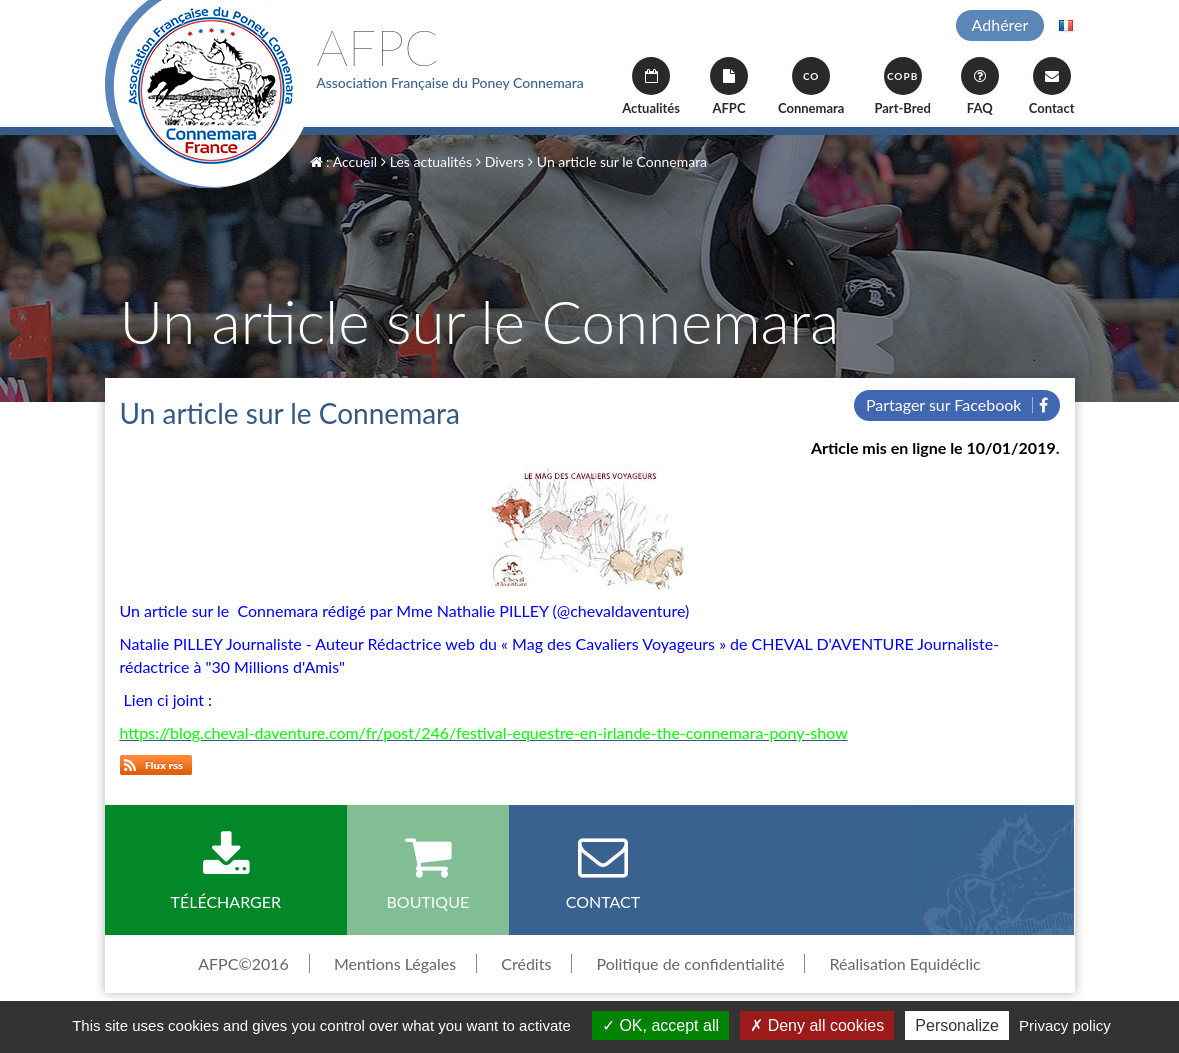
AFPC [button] (729, 86)
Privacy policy (1065, 1025)
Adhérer (1000, 24)
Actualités (651, 86)
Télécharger (226, 871)
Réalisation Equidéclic (905, 963)
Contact (1052, 86)
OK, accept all (660, 1025)
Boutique (428, 871)
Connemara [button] (811, 86)
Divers (500, 161)
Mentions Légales (395, 963)
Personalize (957, 1025)
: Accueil (344, 161)
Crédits (526, 963)
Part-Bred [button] (902, 86)
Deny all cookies (817, 1025)
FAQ (980, 86)
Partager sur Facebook (957, 404)
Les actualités (426, 161)
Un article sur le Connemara (617, 161)
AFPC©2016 (243, 963)
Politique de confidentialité (690, 963)
